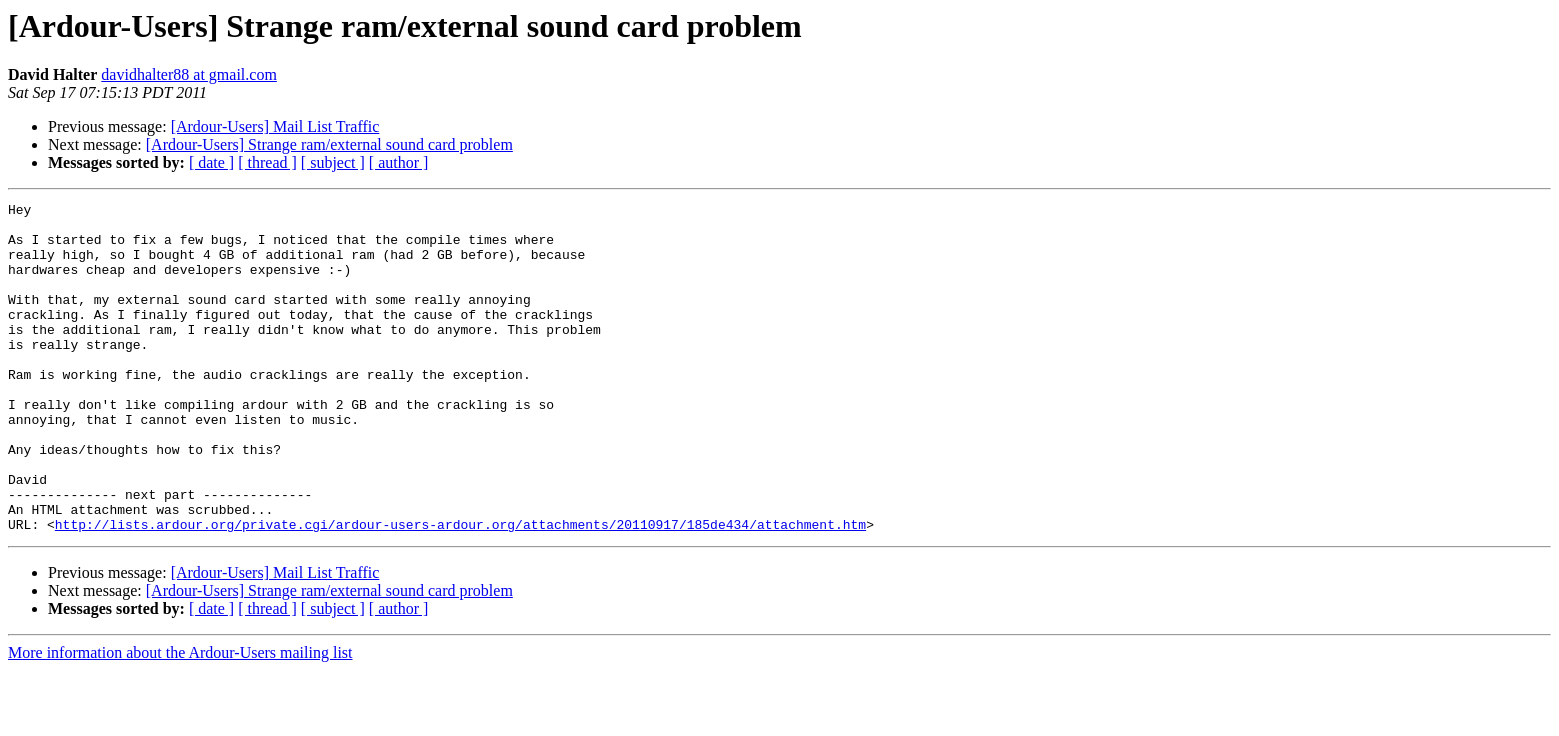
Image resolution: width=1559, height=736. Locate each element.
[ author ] (399, 162)
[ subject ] (333, 162)
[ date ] (211, 162)
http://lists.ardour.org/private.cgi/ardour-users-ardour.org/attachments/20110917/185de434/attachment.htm (460, 590)
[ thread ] (267, 162)
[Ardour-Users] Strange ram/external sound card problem (329, 144)
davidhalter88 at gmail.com (189, 74)
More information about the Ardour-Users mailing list (180, 718)
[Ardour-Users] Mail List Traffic (275, 126)
